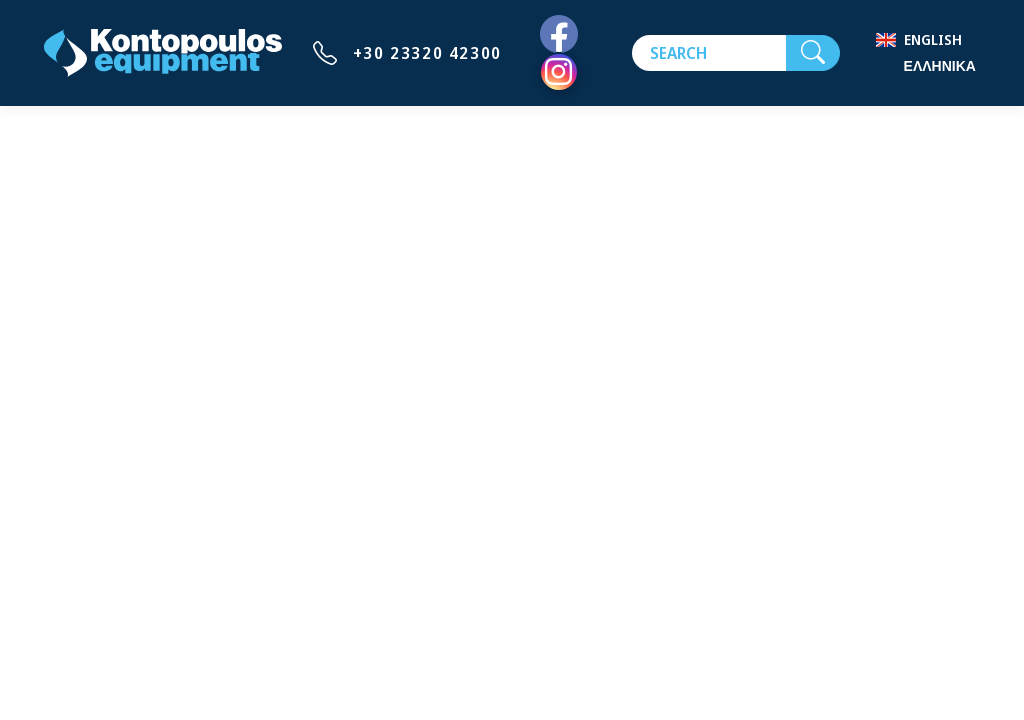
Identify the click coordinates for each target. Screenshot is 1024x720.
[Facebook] (559, 35)
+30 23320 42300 (427, 53)
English (933, 39)
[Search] (709, 53)
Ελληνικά (940, 65)
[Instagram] (559, 72)
